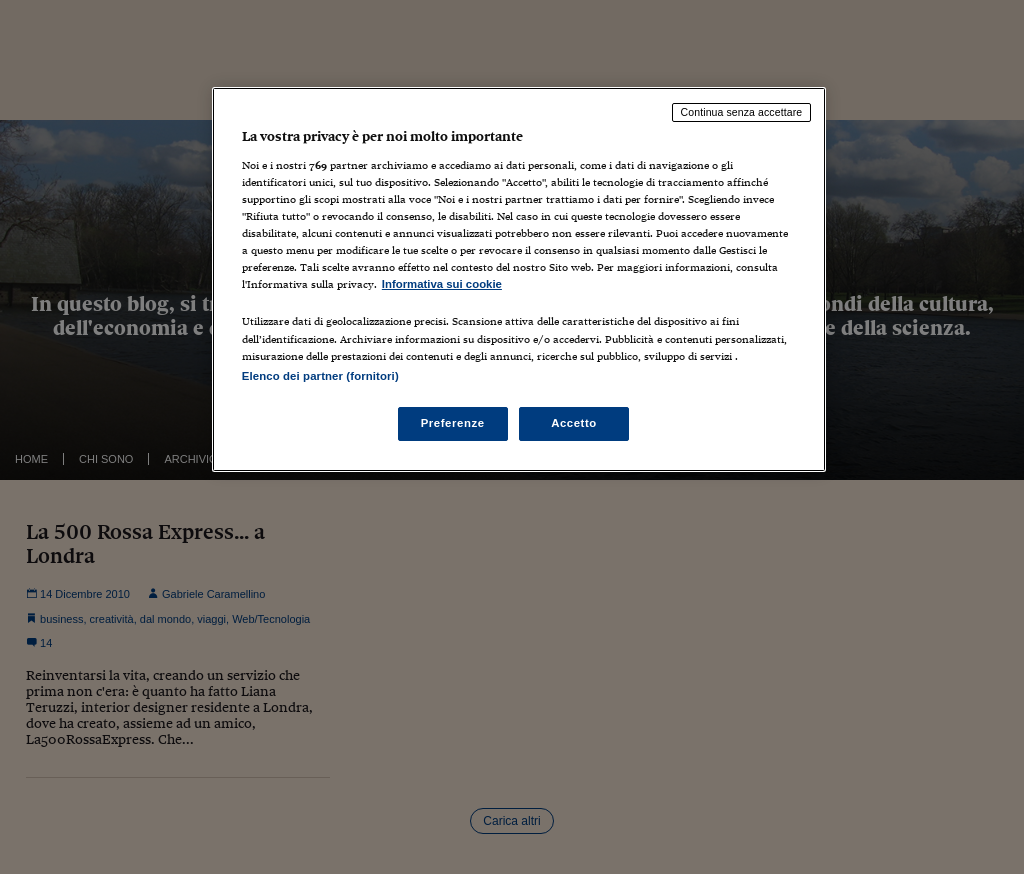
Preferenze (453, 423)
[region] (519, 279)
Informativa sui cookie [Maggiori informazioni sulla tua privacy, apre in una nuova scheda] (442, 284)
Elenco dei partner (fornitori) (320, 376)
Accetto (574, 423)
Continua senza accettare (742, 112)
